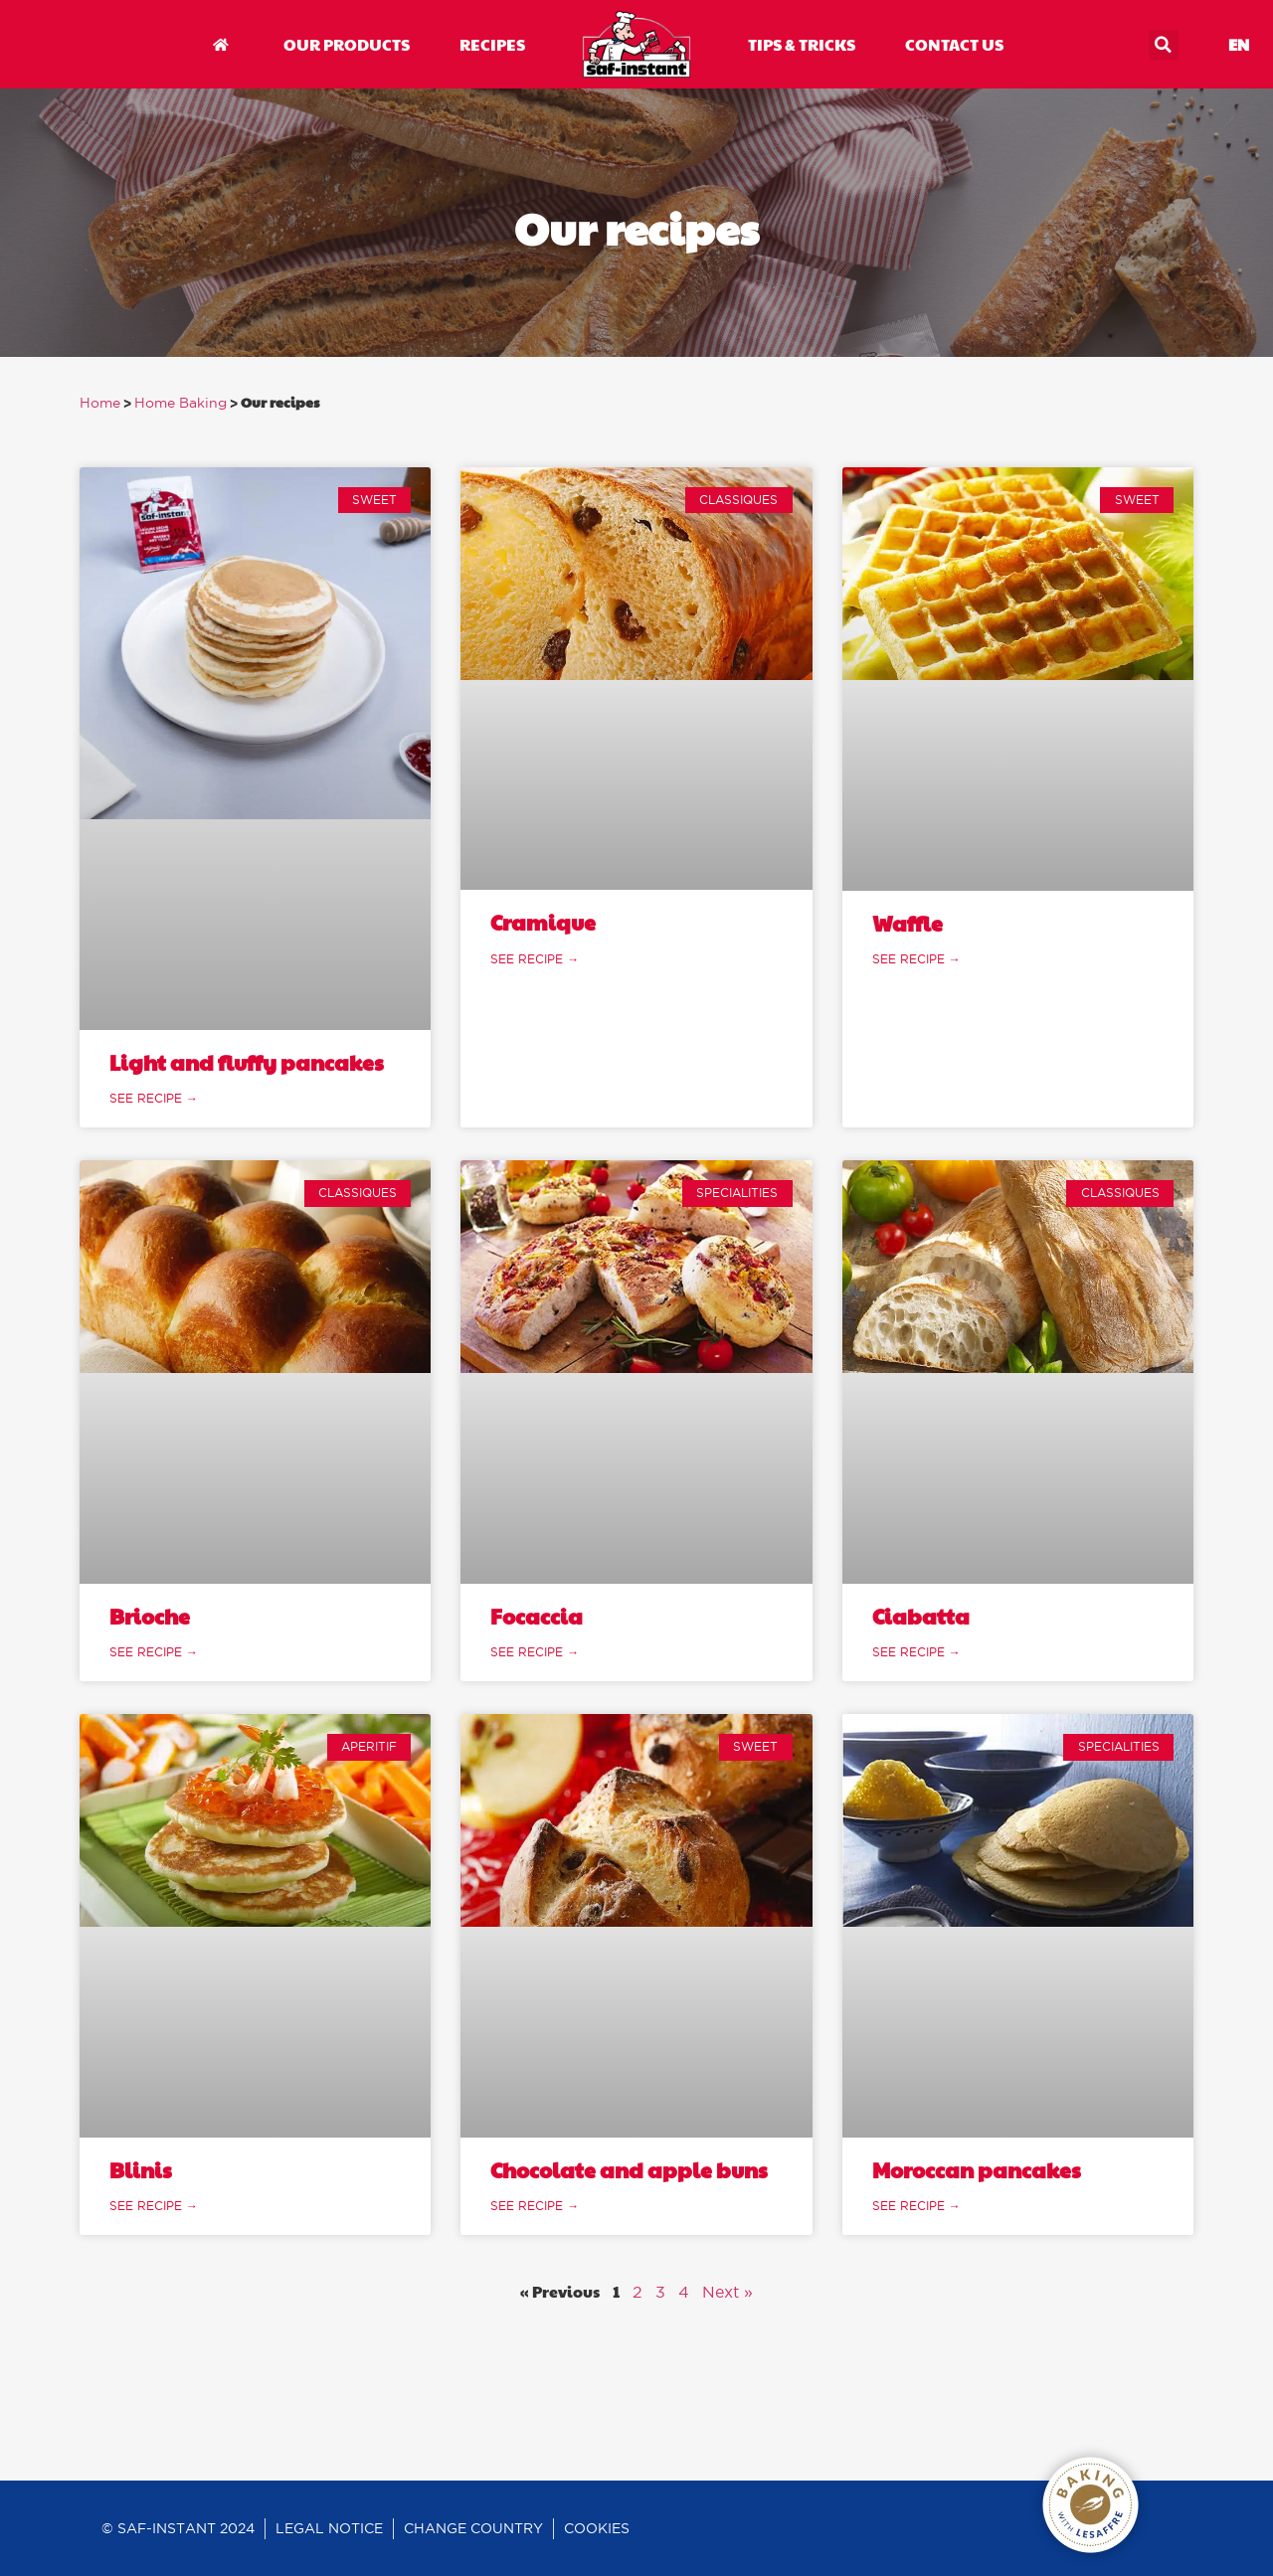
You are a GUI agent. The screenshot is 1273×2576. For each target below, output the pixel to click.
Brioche (149, 1616)
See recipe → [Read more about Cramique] (534, 958)
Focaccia (536, 1616)
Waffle (907, 923)
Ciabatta (921, 1616)
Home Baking (180, 403)
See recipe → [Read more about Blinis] (153, 2205)
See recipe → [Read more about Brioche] (153, 1651)
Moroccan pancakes (976, 2169)
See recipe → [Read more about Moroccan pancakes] (916, 2205)
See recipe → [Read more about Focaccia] (534, 1651)
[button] (1164, 45)
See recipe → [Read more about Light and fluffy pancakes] (153, 1098)
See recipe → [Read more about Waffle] (916, 958)
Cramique (543, 922)
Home (100, 403)
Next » (727, 2292)
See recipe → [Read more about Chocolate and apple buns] (534, 2205)
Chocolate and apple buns (629, 2169)
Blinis (140, 2169)
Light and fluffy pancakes (246, 1062)
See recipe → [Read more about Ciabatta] (916, 1651)
